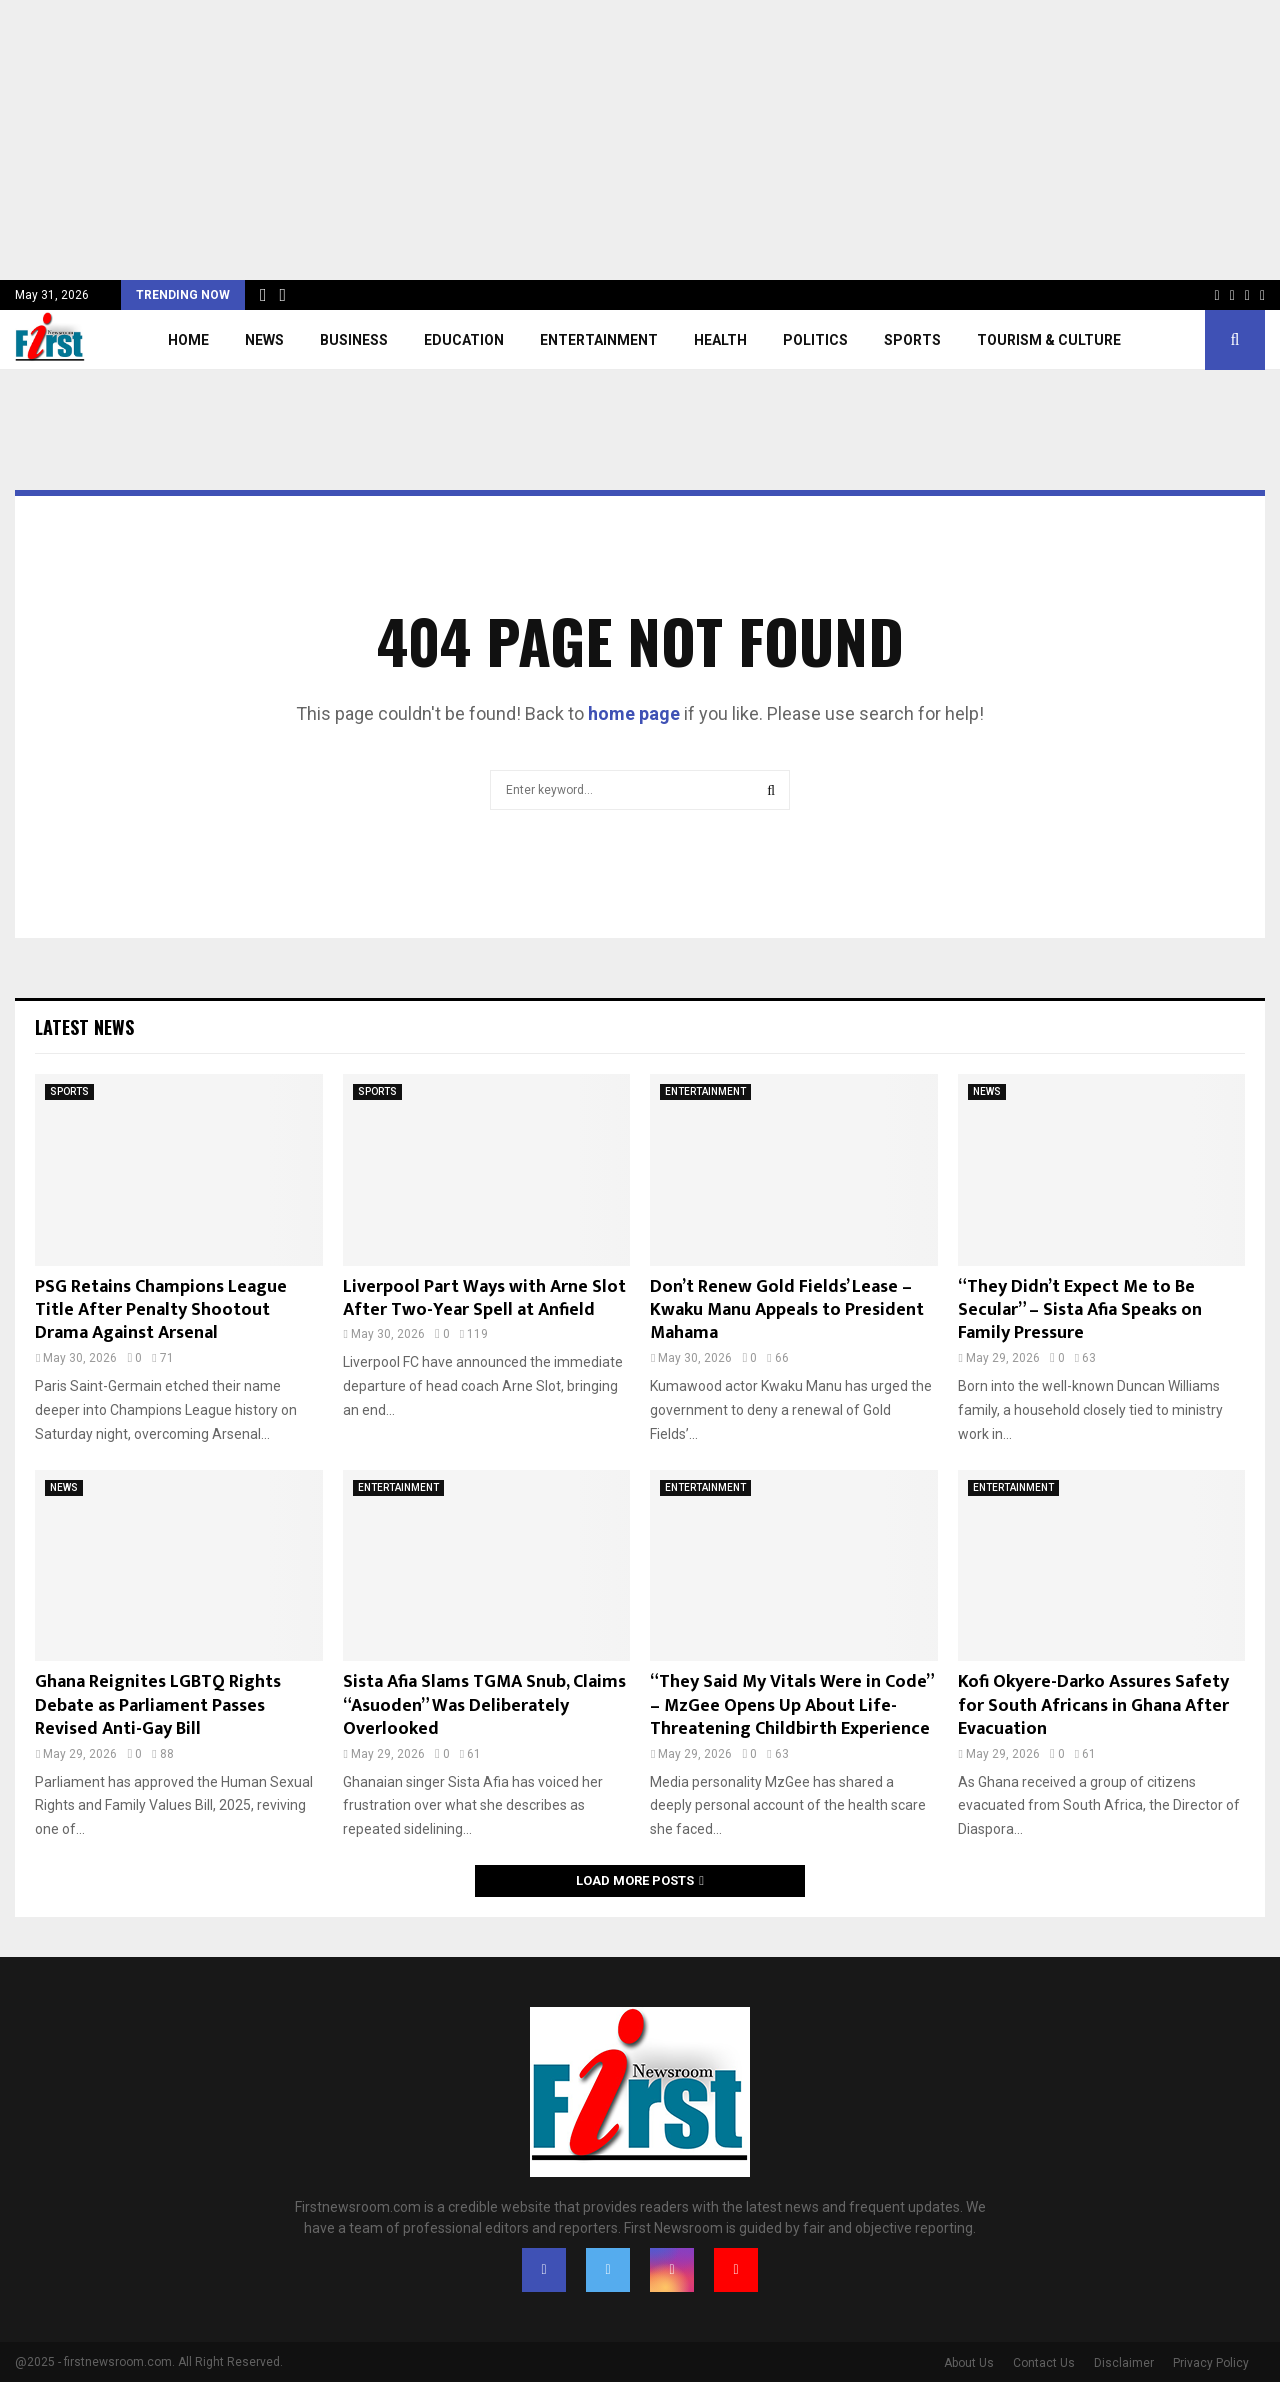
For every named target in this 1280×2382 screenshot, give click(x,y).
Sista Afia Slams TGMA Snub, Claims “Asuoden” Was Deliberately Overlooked (484, 1705)
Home (188, 340)
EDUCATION (464, 340)
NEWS (264, 340)
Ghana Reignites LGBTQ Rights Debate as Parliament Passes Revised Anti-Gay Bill (158, 1705)
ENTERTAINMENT (599, 340)
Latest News (84, 1027)
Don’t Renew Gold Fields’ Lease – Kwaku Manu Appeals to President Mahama (787, 1310)
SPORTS (912, 340)
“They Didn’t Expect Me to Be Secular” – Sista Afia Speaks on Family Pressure (1080, 1310)
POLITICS (815, 340)
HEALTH (720, 340)
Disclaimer (1124, 2363)
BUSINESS (354, 340)
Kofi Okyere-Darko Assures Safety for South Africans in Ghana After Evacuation (1093, 1705)
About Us (969, 2363)
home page (634, 713)
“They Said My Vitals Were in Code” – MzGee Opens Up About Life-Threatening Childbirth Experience (791, 1705)
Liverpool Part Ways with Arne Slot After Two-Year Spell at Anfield (484, 1298)
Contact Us (1044, 2363)
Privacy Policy (1211, 2363)
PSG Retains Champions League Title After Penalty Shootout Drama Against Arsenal (161, 1310)
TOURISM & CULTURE (1049, 340)
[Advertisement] (600, 140)
